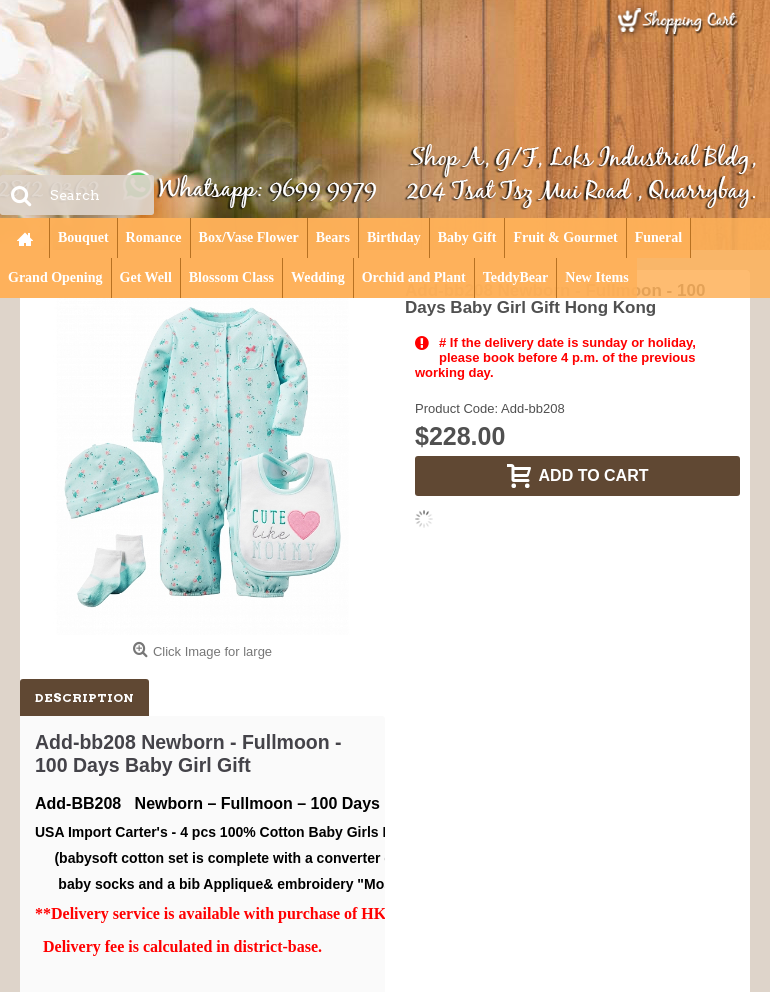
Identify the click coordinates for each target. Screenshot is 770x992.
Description (84, 697)
